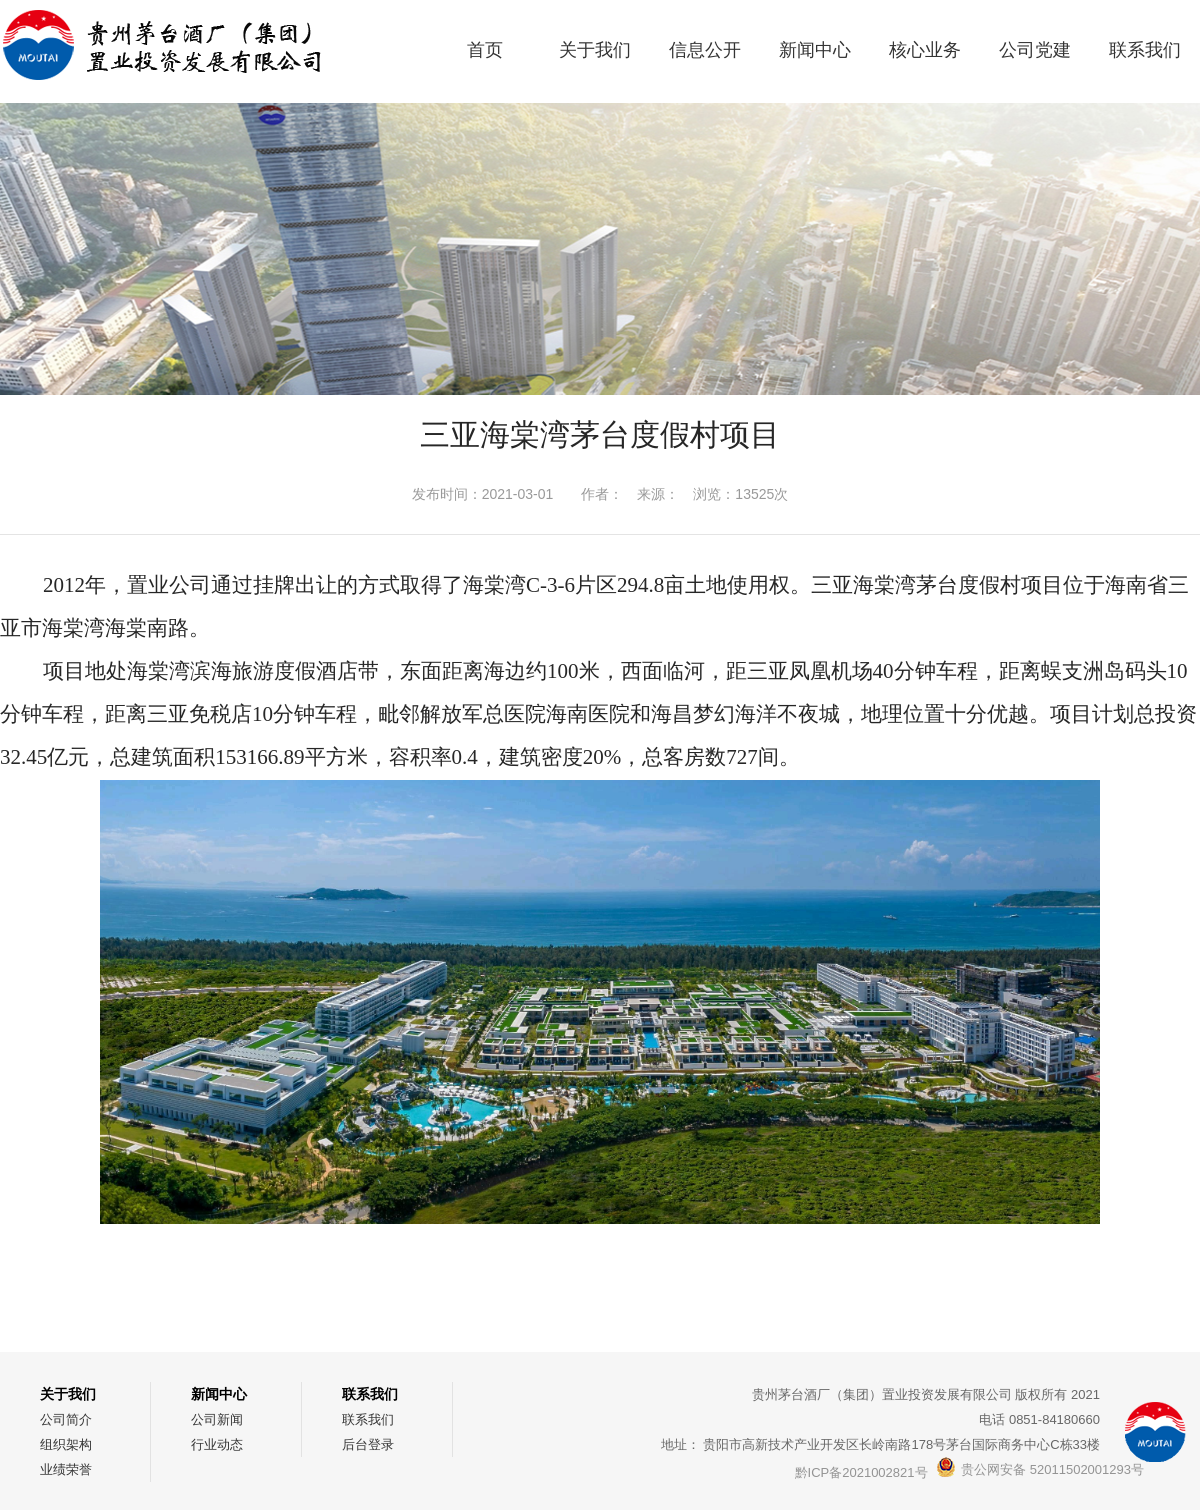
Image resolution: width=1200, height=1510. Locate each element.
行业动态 (217, 1444)
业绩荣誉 (66, 1469)
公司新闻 (217, 1419)
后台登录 (368, 1444)
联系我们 (1145, 50)
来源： (658, 494)
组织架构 (66, 1444)
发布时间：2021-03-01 (483, 494)
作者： (602, 494)
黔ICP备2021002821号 (861, 1472)
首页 (485, 50)
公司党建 (1035, 50)
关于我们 (595, 50)
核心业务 (925, 50)
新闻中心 (815, 50)
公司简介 (66, 1419)
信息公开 (705, 50)
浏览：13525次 (740, 494)
